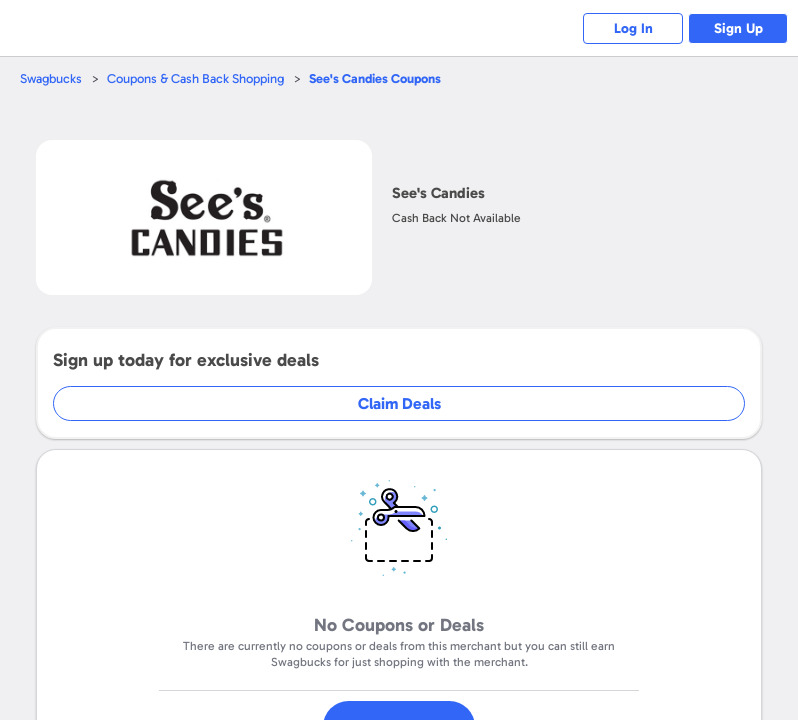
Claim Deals (399, 403)
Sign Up (738, 28)
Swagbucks (51, 78)
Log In (633, 28)
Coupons (375, 78)
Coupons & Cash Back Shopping (195, 78)
